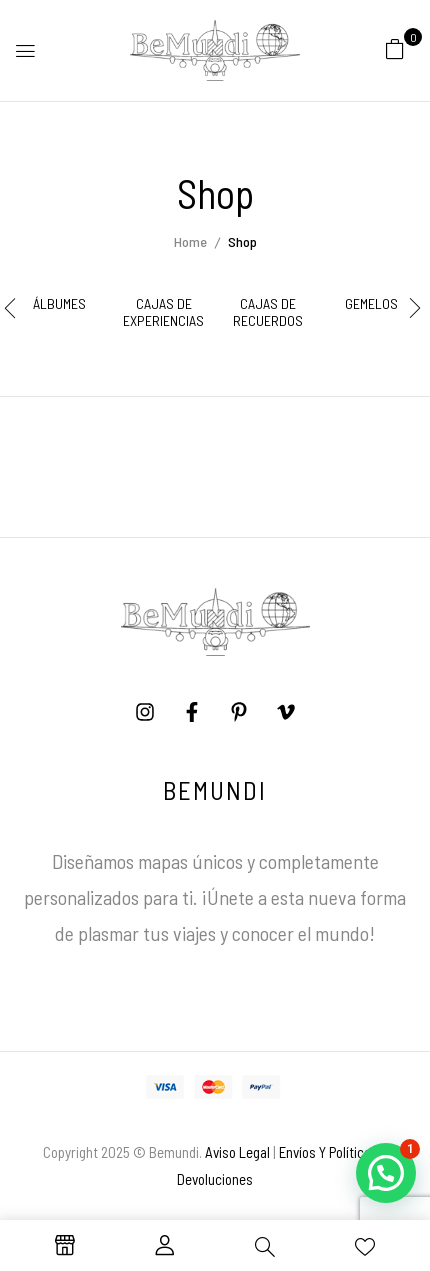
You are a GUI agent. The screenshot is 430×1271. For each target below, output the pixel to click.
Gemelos (371, 304)
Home (190, 241)
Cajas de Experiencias (163, 312)
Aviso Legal (237, 1152)
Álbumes (59, 304)
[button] (395, 48)
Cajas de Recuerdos (268, 312)
